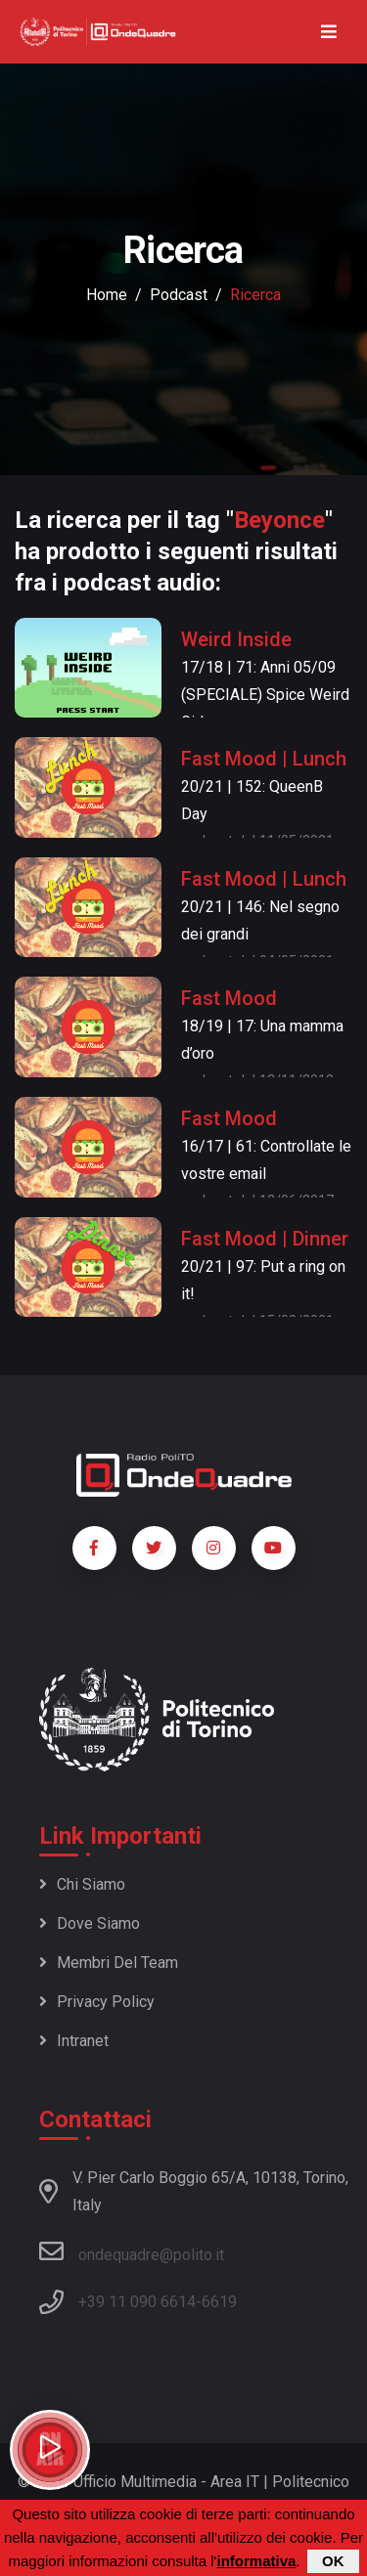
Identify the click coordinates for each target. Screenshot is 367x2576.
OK (333, 2561)
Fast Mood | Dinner (264, 1238)
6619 (219, 2301)
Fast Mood (229, 998)
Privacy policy (97, 2001)
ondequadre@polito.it (131, 2251)
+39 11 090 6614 (137, 2301)
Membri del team (108, 1962)
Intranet (74, 2040)
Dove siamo (89, 1923)
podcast (178, 294)
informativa (256, 2561)
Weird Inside (236, 639)
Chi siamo (82, 1884)
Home (106, 294)
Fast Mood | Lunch (263, 758)
